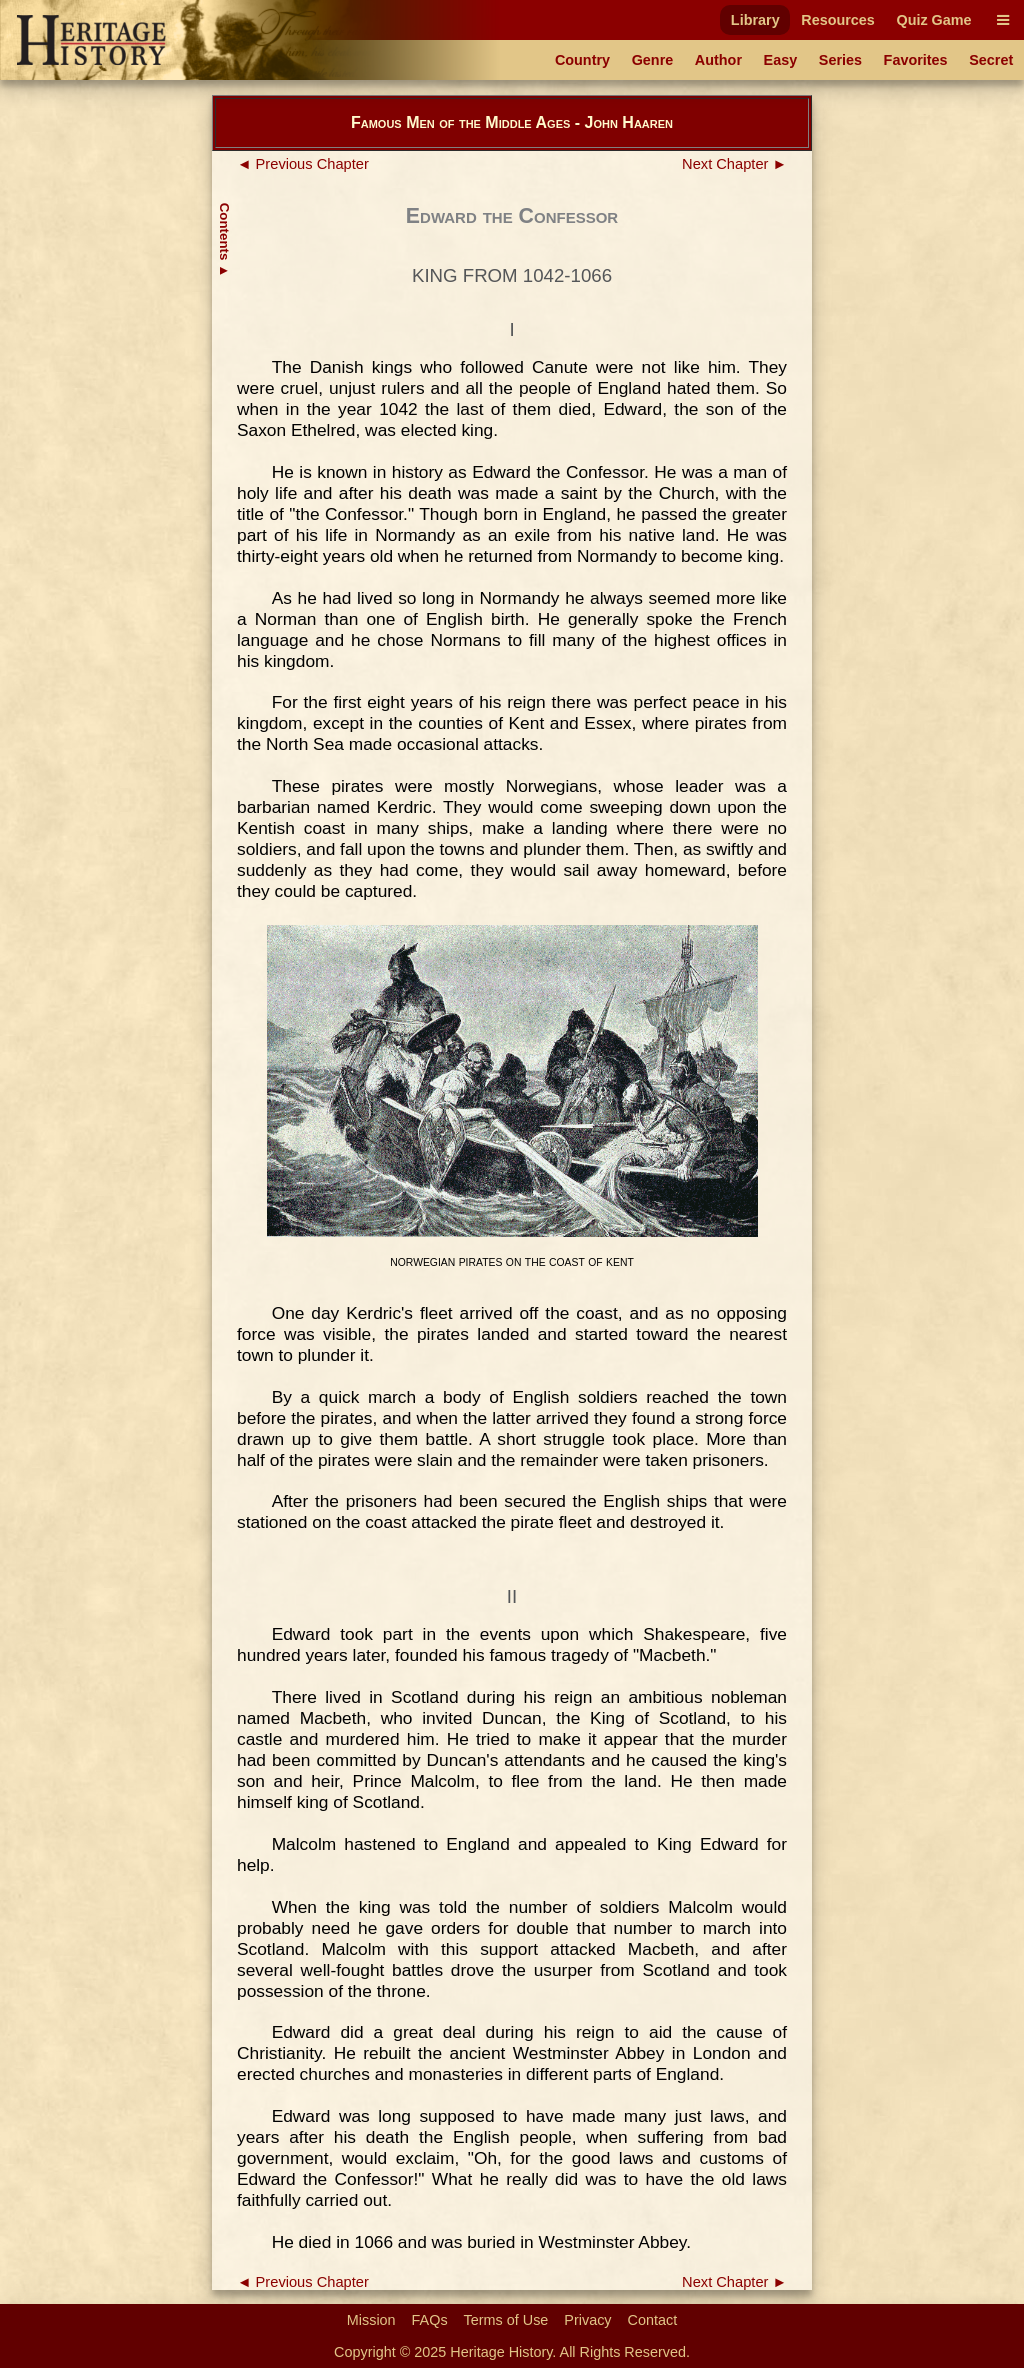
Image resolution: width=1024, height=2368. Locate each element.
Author (718, 60)
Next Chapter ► (734, 164)
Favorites (916, 60)
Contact (653, 2320)
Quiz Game (933, 20)
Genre (653, 60)
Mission (371, 2320)
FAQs (430, 2320)
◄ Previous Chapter (303, 164)
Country (582, 60)
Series (840, 60)
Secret (991, 60)
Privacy (587, 2320)
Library (755, 20)
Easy (781, 60)
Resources (838, 20)
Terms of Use (506, 2320)
